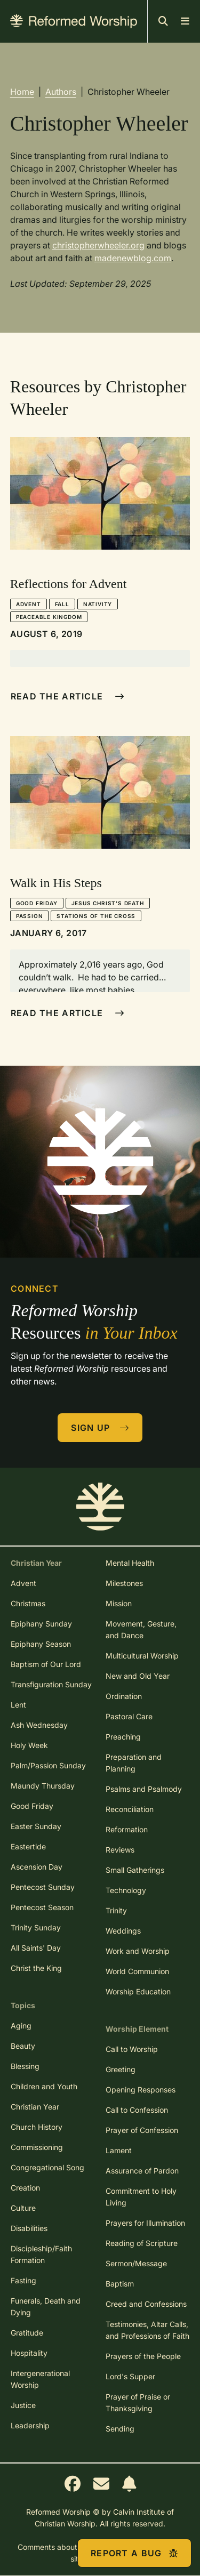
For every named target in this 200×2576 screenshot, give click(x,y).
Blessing (25, 2066)
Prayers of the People (143, 2356)
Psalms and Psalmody (144, 1788)
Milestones (124, 1583)
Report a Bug (134, 2553)
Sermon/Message (136, 2263)
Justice (23, 2405)
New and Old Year (138, 1675)
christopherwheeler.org (98, 245)
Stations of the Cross (96, 916)
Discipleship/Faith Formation (41, 2254)
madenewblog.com (132, 258)
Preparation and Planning (134, 1762)
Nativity (97, 604)
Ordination (124, 1696)
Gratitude (27, 2332)
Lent (18, 1704)
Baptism (120, 2283)
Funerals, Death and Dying (46, 2306)
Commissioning (37, 2147)
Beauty (23, 2045)
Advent (28, 604)
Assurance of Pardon (142, 2170)
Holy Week (29, 1745)
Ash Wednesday (39, 1724)
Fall (62, 604)
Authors (60, 91)
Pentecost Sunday (43, 1886)
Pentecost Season (42, 1907)
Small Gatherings (135, 1869)
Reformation (127, 1829)
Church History (36, 2126)
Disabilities (29, 2228)
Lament (119, 2150)
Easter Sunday (36, 1826)
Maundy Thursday (43, 1785)
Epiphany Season (41, 1643)
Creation (25, 2187)
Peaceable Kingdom (49, 617)
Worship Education (138, 1991)
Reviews (120, 1849)
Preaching (123, 1736)
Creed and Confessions (146, 2303)
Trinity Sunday (36, 1927)
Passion (29, 916)
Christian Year (35, 2106)
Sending (120, 2428)
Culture (23, 2207)
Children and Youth (44, 2086)
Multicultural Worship (142, 1655)
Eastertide (28, 1846)
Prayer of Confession (142, 2130)
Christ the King (36, 1968)
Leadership (30, 2425)
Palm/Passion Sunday (48, 1765)
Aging (21, 2025)
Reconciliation (130, 1809)
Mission (119, 1603)
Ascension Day (36, 1866)
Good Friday (37, 903)
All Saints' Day (36, 1947)
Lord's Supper (130, 2376)
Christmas (28, 1603)
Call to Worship (132, 2049)
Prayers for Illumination (145, 2222)
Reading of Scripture (142, 2243)
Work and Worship (138, 1950)
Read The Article (67, 696)
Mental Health (130, 1562)
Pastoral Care (129, 1716)
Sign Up (100, 1427)
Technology (126, 1890)
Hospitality (29, 2352)
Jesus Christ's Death (107, 903)
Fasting (23, 2280)
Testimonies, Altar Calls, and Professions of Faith (147, 2330)
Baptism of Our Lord (46, 1664)
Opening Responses (140, 2089)
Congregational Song (47, 2167)
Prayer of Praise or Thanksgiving (138, 2402)
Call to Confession (137, 2109)
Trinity (116, 1910)
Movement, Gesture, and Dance (141, 1629)
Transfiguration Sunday (51, 1684)
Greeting (120, 2069)
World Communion (137, 1971)
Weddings (123, 1930)
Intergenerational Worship (40, 2379)
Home (22, 91)
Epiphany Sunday (41, 1623)
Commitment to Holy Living (141, 2196)
